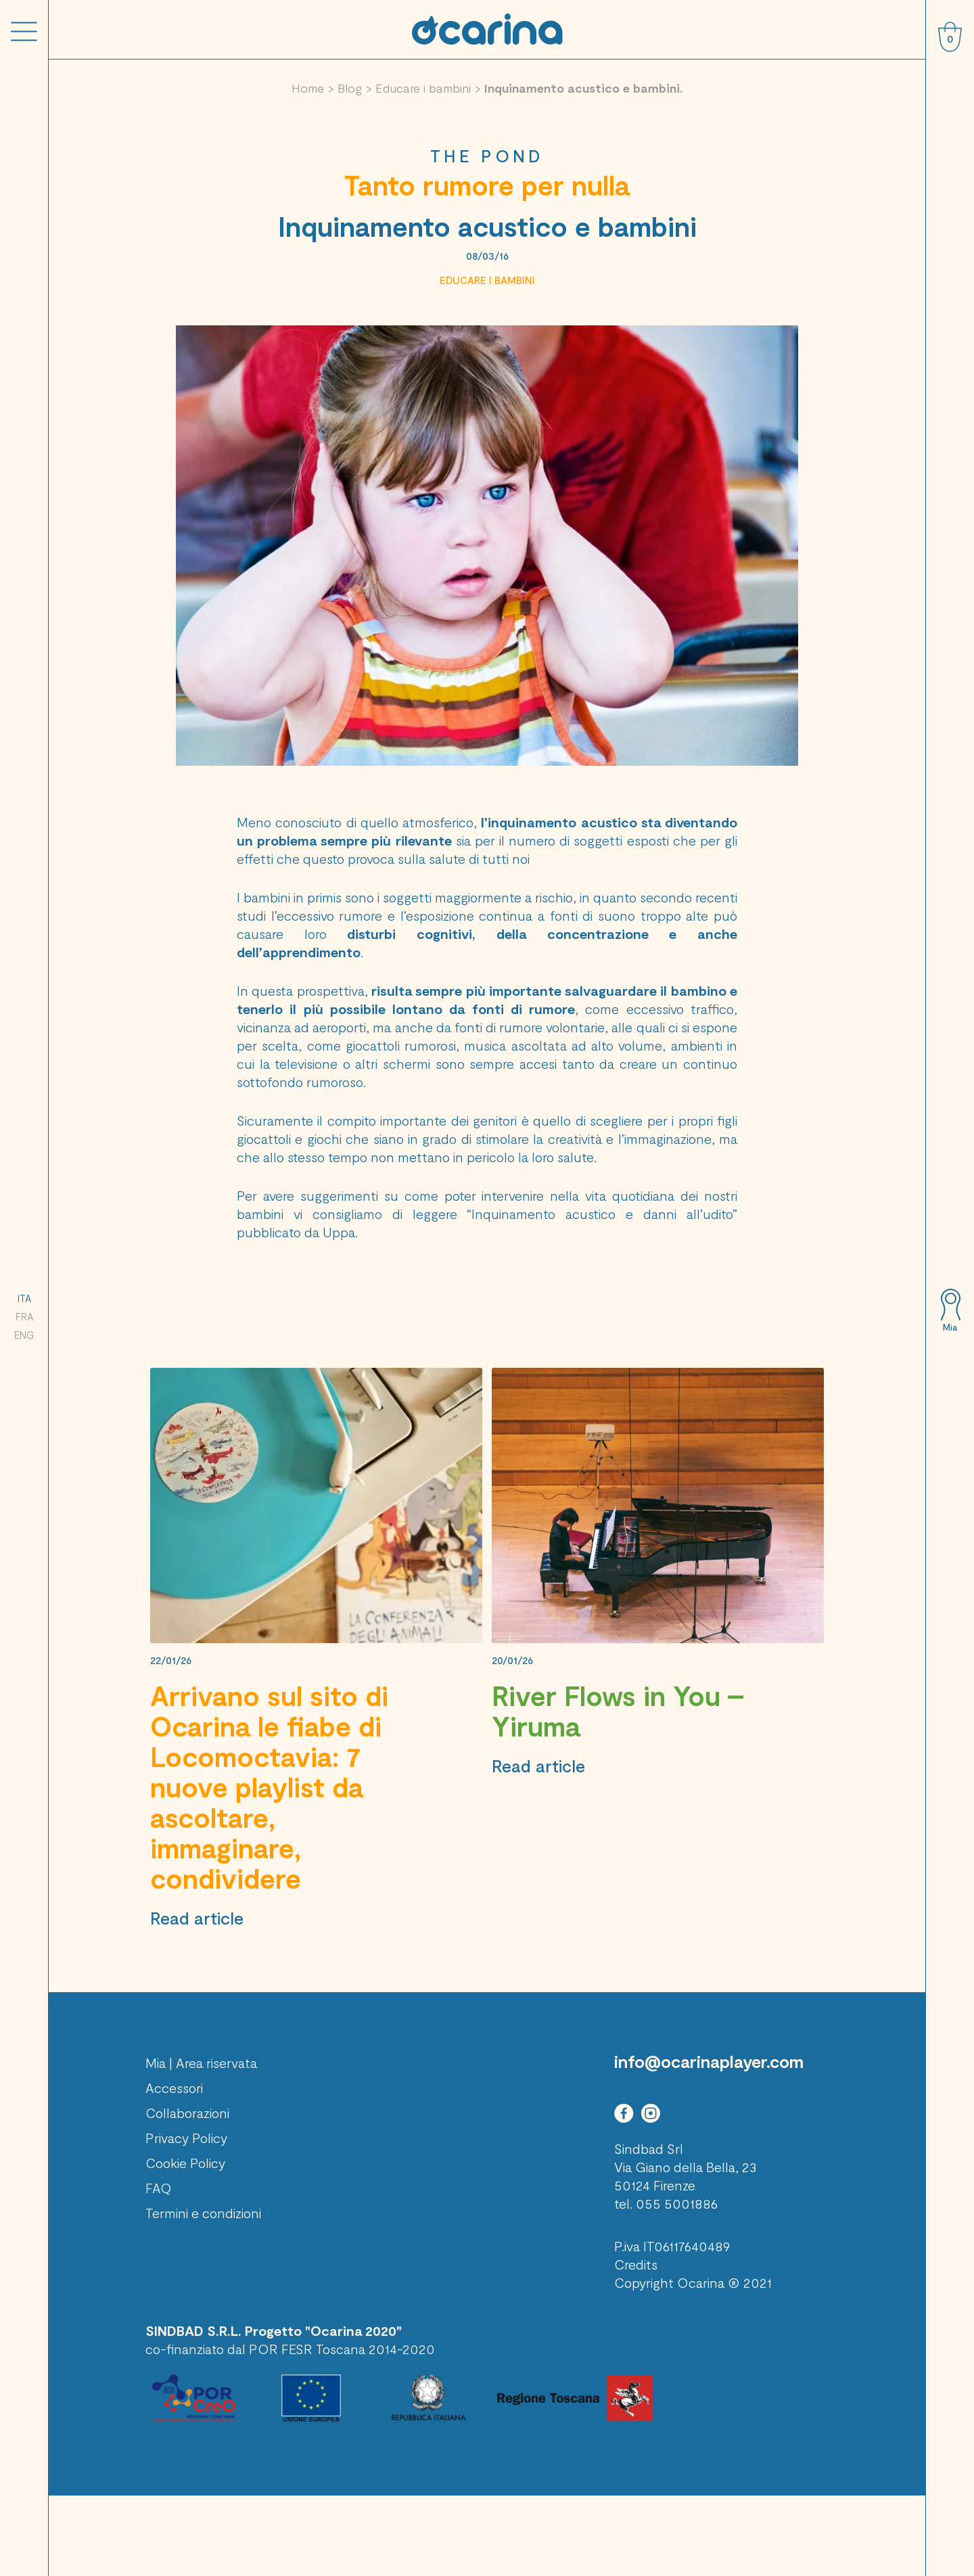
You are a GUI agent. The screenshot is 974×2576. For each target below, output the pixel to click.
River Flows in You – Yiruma (618, 1710)
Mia (950, 1327)
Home (308, 87)
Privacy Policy (186, 2138)
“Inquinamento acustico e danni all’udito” (602, 1213)
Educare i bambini (423, 87)
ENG (24, 1335)
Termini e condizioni (203, 2213)
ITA (24, 1298)
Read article (197, 1918)
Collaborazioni (187, 2112)
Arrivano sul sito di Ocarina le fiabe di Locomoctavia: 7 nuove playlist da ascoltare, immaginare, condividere (269, 1786)
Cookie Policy (185, 2163)
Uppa (339, 1232)
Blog (350, 87)
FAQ (158, 2188)
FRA (24, 1316)
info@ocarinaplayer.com (709, 2061)
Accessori (174, 2087)
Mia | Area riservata (201, 2062)
